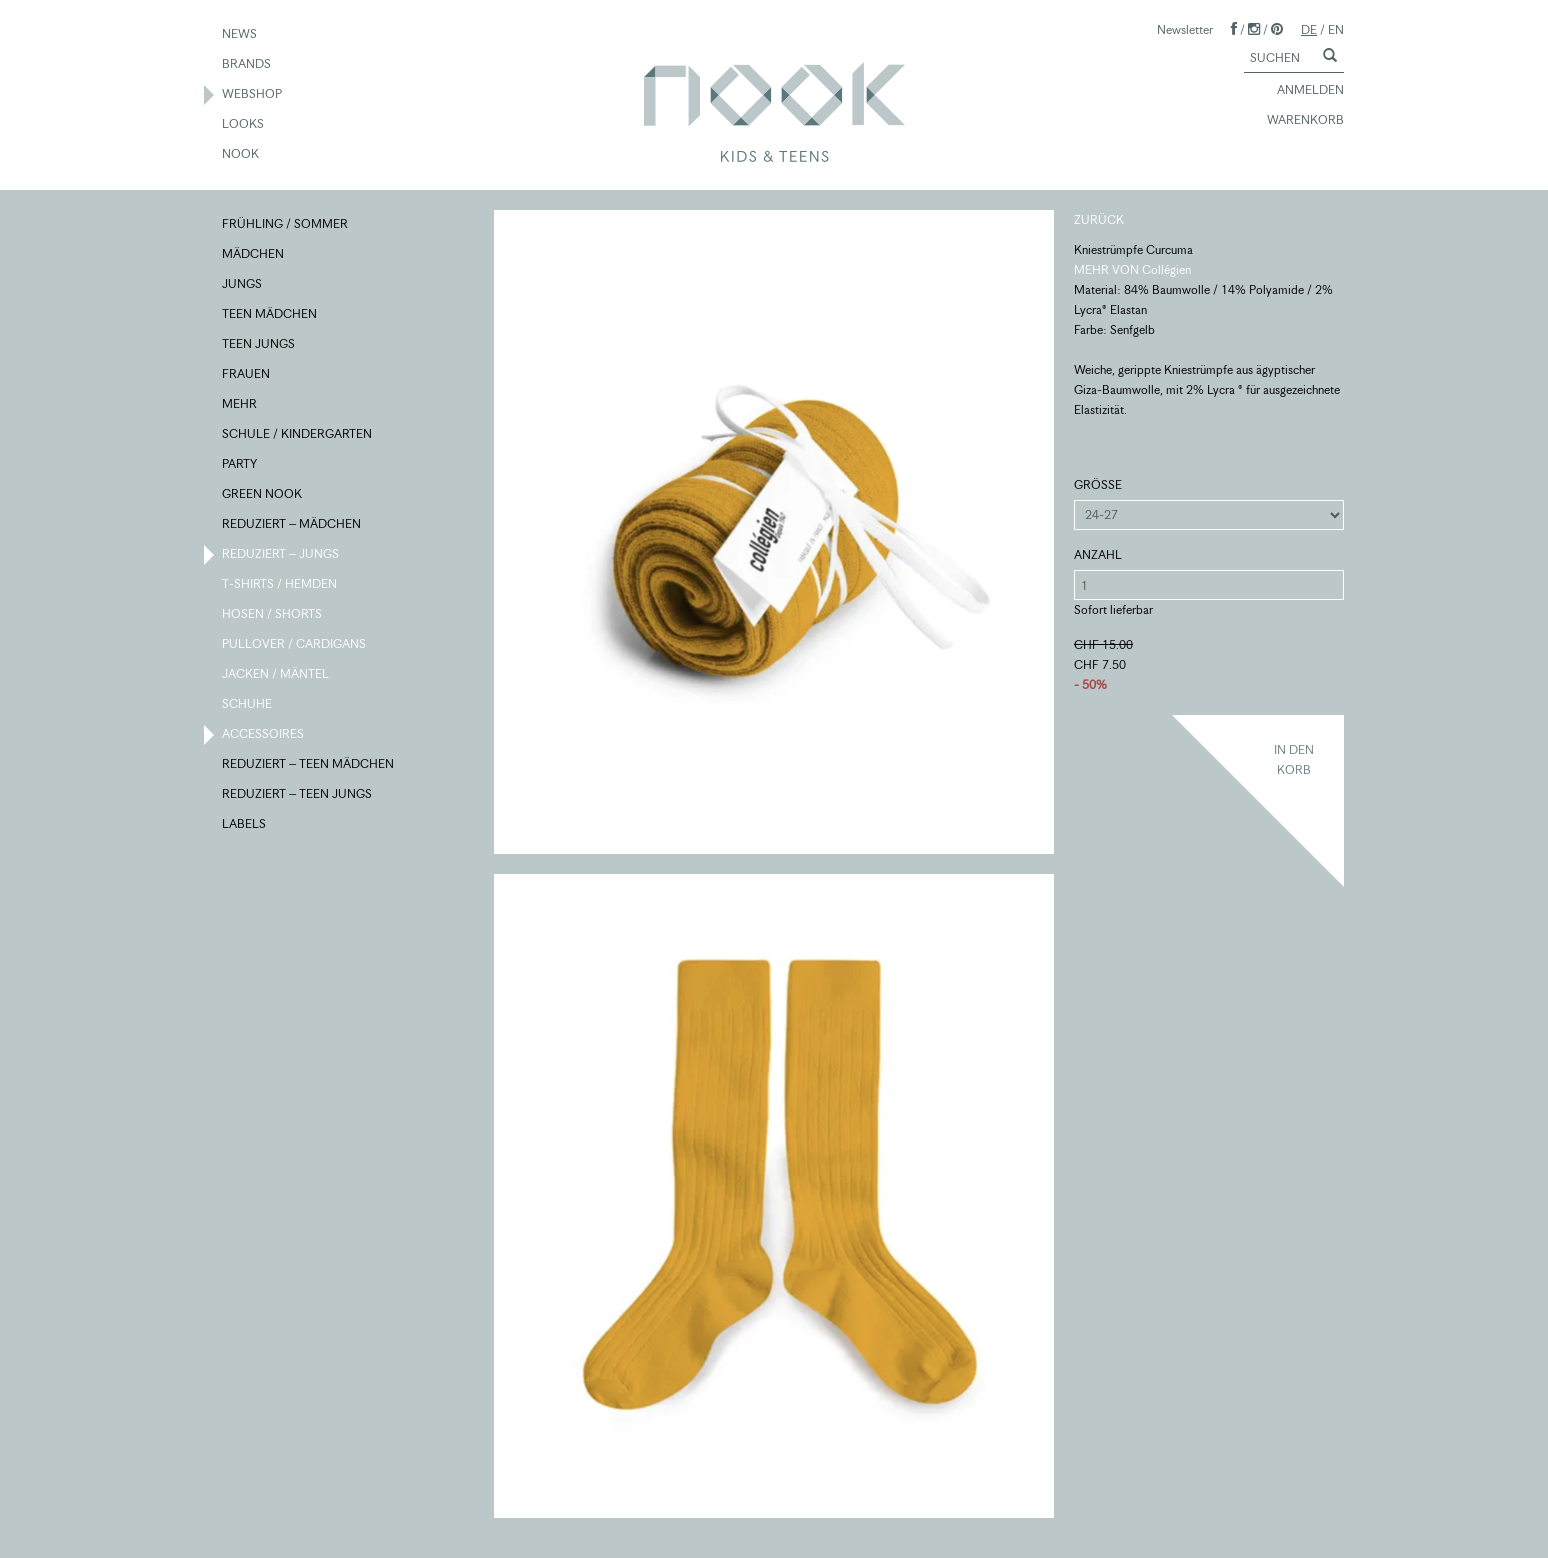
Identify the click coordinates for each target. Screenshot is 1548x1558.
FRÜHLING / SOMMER (286, 225)
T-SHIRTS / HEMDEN (280, 585)
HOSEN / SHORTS (273, 615)
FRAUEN (247, 375)
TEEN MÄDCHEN (270, 315)
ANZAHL (1098, 554)
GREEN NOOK (263, 495)
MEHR (240, 405)
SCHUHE (248, 705)
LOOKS (244, 125)
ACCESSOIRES (264, 735)
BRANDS (247, 65)
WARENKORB (1296, 121)
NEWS (240, 35)
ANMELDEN (1301, 91)
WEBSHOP (253, 95)
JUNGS (243, 285)
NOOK (241, 155)
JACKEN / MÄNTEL (276, 675)
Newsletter (1185, 29)
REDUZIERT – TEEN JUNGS (298, 795)
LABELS (245, 825)
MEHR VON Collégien (1132, 269)
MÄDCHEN (254, 255)
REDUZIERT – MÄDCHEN (292, 525)
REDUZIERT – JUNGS (281, 555)
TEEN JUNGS (259, 345)
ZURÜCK (1099, 219)
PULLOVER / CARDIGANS (295, 645)
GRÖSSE (1098, 484)
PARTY (240, 465)
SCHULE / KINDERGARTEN (298, 435)
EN (1336, 29)
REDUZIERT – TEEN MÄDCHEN (309, 765)
